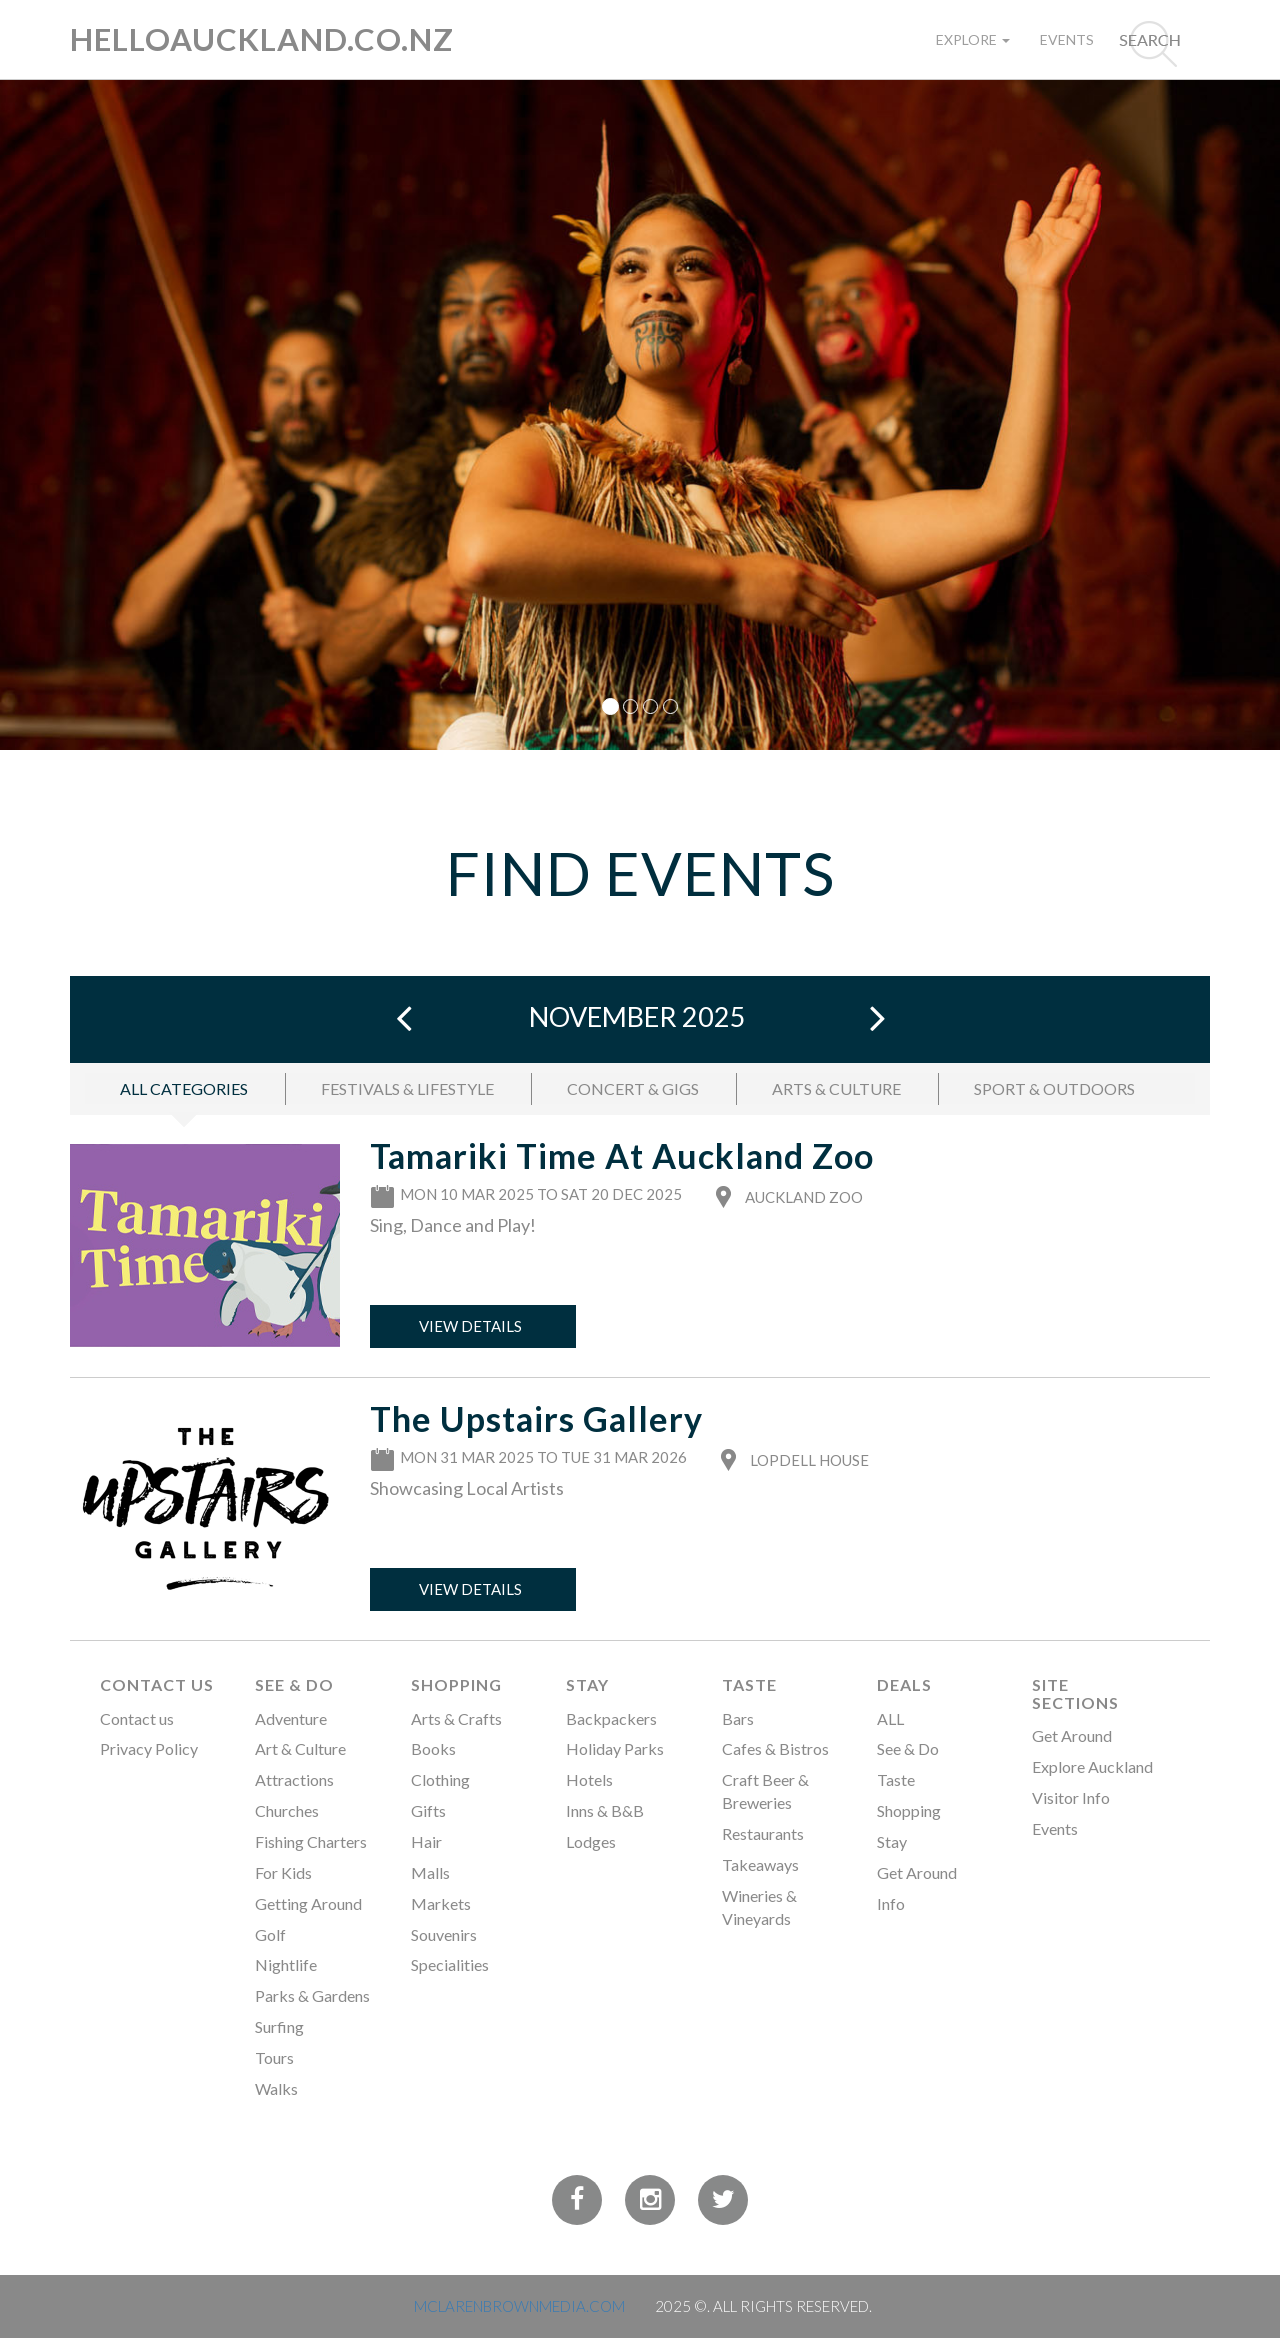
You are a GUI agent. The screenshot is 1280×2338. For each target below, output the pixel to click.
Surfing (279, 2026)
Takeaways (760, 1864)
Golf (270, 1934)
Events (1067, 39)
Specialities (450, 1964)
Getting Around (308, 1903)
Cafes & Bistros (775, 1748)
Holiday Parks (615, 1748)
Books (433, 1748)
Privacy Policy (149, 1748)
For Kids (283, 1872)
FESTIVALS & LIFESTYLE (407, 1088)
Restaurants (763, 1833)
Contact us (137, 1718)
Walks (276, 2088)
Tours (274, 2057)
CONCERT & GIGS (633, 1088)
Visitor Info (1071, 1797)
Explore (973, 39)
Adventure (291, 1718)
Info (891, 1903)
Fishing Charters (311, 1841)
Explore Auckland (1092, 1766)
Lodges (591, 1841)
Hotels (589, 1779)
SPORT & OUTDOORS (1054, 1088)
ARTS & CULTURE (836, 1088)
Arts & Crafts (456, 1718)
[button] (96, 415)
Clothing (440, 1779)
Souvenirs (444, 1934)
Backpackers (611, 1718)
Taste (749, 1684)
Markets (441, 1903)
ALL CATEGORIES (184, 1088)
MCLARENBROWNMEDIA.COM (519, 2306)
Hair (426, 1841)
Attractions (294, 1779)
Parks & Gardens (312, 1995)
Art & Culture (300, 1748)
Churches (287, 1810)
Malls (430, 1872)
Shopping (456, 1684)
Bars (738, 1718)
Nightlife (286, 1964)
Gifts (428, 1810)
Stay (587, 1684)
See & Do (294, 1684)
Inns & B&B (605, 1810)
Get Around (917, 1872)
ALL (890, 1718)
